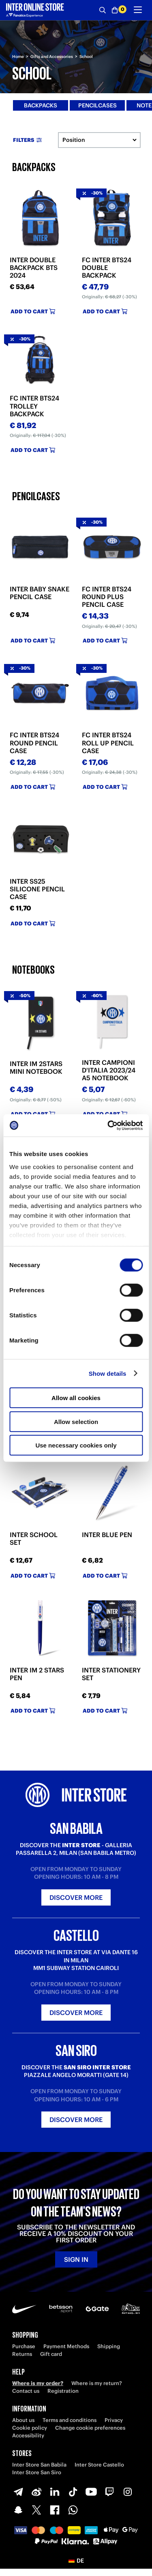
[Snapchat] (18, 2510)
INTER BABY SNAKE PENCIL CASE (39, 593)
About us (23, 2420)
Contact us (25, 2391)
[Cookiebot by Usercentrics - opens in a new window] (108, 1125)
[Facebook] (55, 2510)
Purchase (23, 2346)
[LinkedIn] (55, 2492)
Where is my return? (96, 2383)
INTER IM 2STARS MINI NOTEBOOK (36, 1067)
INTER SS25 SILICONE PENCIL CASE (37, 889)
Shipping (108, 2346)
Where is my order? (37, 2383)
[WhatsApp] (73, 2510)
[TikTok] (73, 2492)
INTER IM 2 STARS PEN (37, 1674)
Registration (63, 2391)
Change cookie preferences (90, 2427)
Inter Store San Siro (36, 2472)
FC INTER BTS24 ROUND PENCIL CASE (34, 742)
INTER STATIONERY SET (111, 1674)
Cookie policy (29, 2427)
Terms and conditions (69, 2420)
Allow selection (76, 1421)
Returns (22, 2354)
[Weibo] (36, 2492)
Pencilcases (97, 105)
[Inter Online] (35, 10)
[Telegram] (18, 2492)
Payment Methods (66, 2346)
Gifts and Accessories (51, 56)
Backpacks (40, 105)
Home (18, 56)
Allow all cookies (76, 1397)
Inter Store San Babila (39, 2464)
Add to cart (33, 311)
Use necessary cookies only (75, 1445)
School (86, 56)
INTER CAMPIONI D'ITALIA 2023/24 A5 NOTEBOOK (108, 1070)
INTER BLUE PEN (107, 1535)
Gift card (51, 2354)
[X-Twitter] (36, 2510)
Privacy (114, 2420)
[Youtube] (91, 2492)
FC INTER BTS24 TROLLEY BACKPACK (34, 406)
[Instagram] (128, 2492)
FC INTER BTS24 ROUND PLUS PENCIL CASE (106, 596)
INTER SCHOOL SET (34, 1538)
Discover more (76, 1897)
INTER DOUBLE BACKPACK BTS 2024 (34, 267)
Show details (107, 1373)
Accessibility (28, 2435)
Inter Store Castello (99, 2464)
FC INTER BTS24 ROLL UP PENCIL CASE (108, 742)
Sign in (76, 2259)
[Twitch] (109, 2492)
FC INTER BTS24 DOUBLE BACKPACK (106, 267)
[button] (76, 2560)
